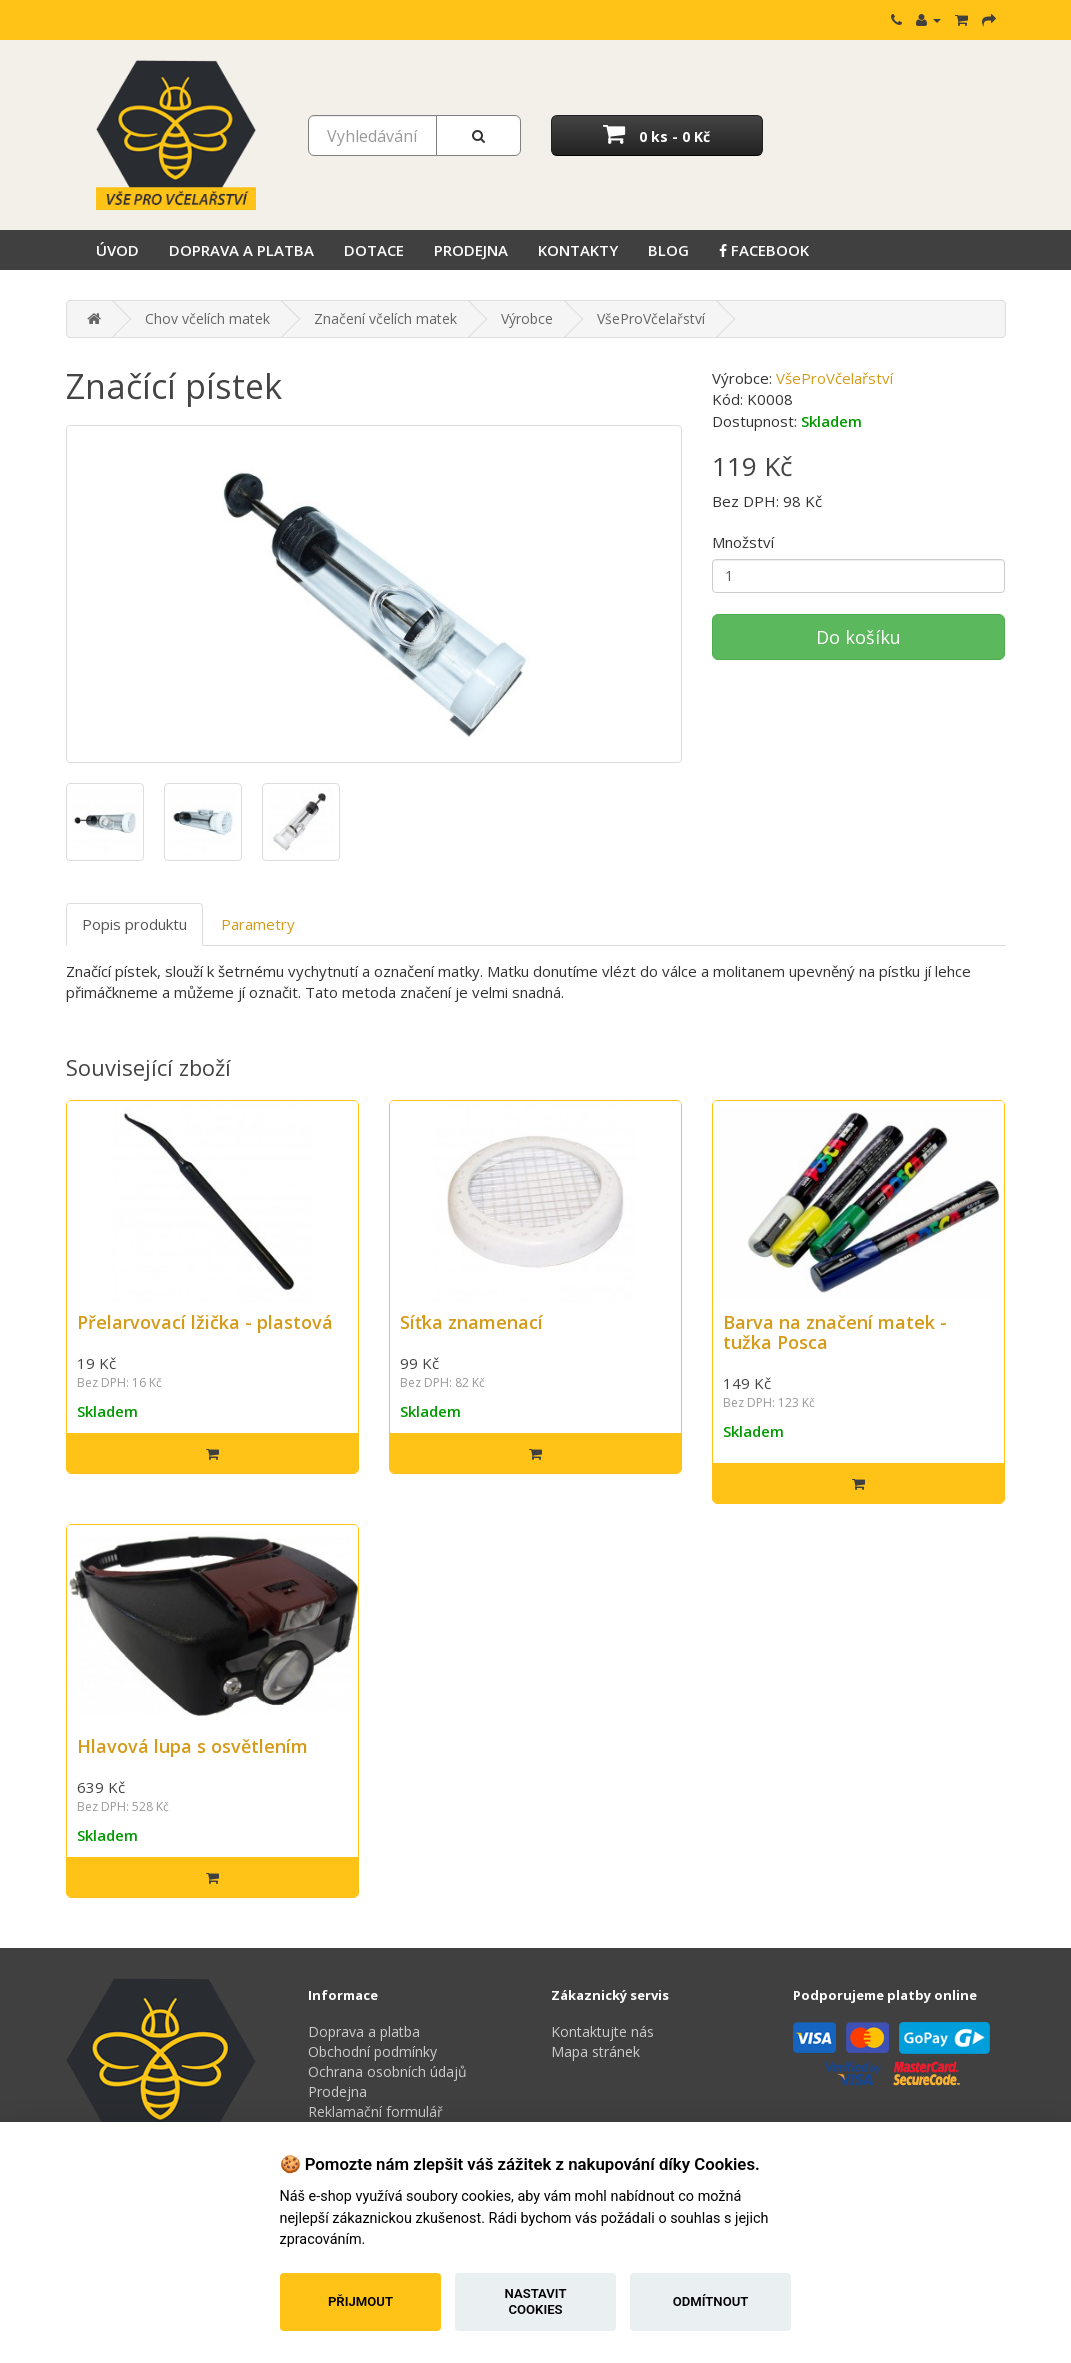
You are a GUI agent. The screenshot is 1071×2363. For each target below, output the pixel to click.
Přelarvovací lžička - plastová (205, 1322)
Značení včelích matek (385, 318)
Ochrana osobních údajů (387, 2071)
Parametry (258, 924)
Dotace (374, 250)
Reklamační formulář (375, 2111)
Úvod (117, 250)
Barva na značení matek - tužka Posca (835, 1332)
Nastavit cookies (536, 2301)
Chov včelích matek (207, 318)
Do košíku (858, 637)
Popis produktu (134, 924)
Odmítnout (711, 2301)
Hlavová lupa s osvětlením (192, 1746)
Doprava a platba (241, 250)
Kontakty (578, 250)
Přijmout (360, 2301)
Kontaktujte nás (602, 2031)
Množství (743, 542)
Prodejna (471, 250)
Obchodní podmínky (372, 2051)
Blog (668, 250)
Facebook (764, 250)
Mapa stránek (595, 2051)
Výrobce (527, 318)
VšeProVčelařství (651, 318)
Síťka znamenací (471, 1322)
